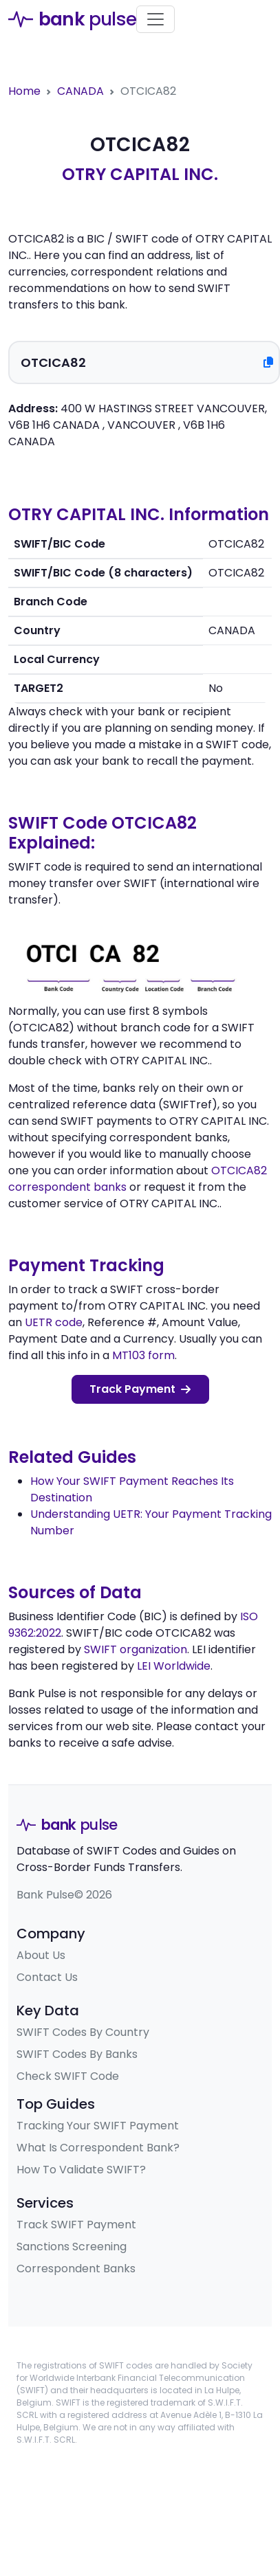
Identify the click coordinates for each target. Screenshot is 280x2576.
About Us (41, 1955)
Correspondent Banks (76, 2268)
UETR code (54, 1322)
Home (24, 91)
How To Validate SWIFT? (81, 2169)
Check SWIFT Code (68, 2076)
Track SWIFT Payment (76, 2224)
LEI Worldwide (174, 1666)
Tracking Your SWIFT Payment (98, 2125)
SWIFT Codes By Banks (77, 2054)
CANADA (80, 91)
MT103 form (143, 1355)
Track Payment (140, 1389)
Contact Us (47, 1977)
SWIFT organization (135, 1649)
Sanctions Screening (72, 2246)
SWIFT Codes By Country (83, 2032)
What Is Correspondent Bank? (98, 2147)
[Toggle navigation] (155, 19)
